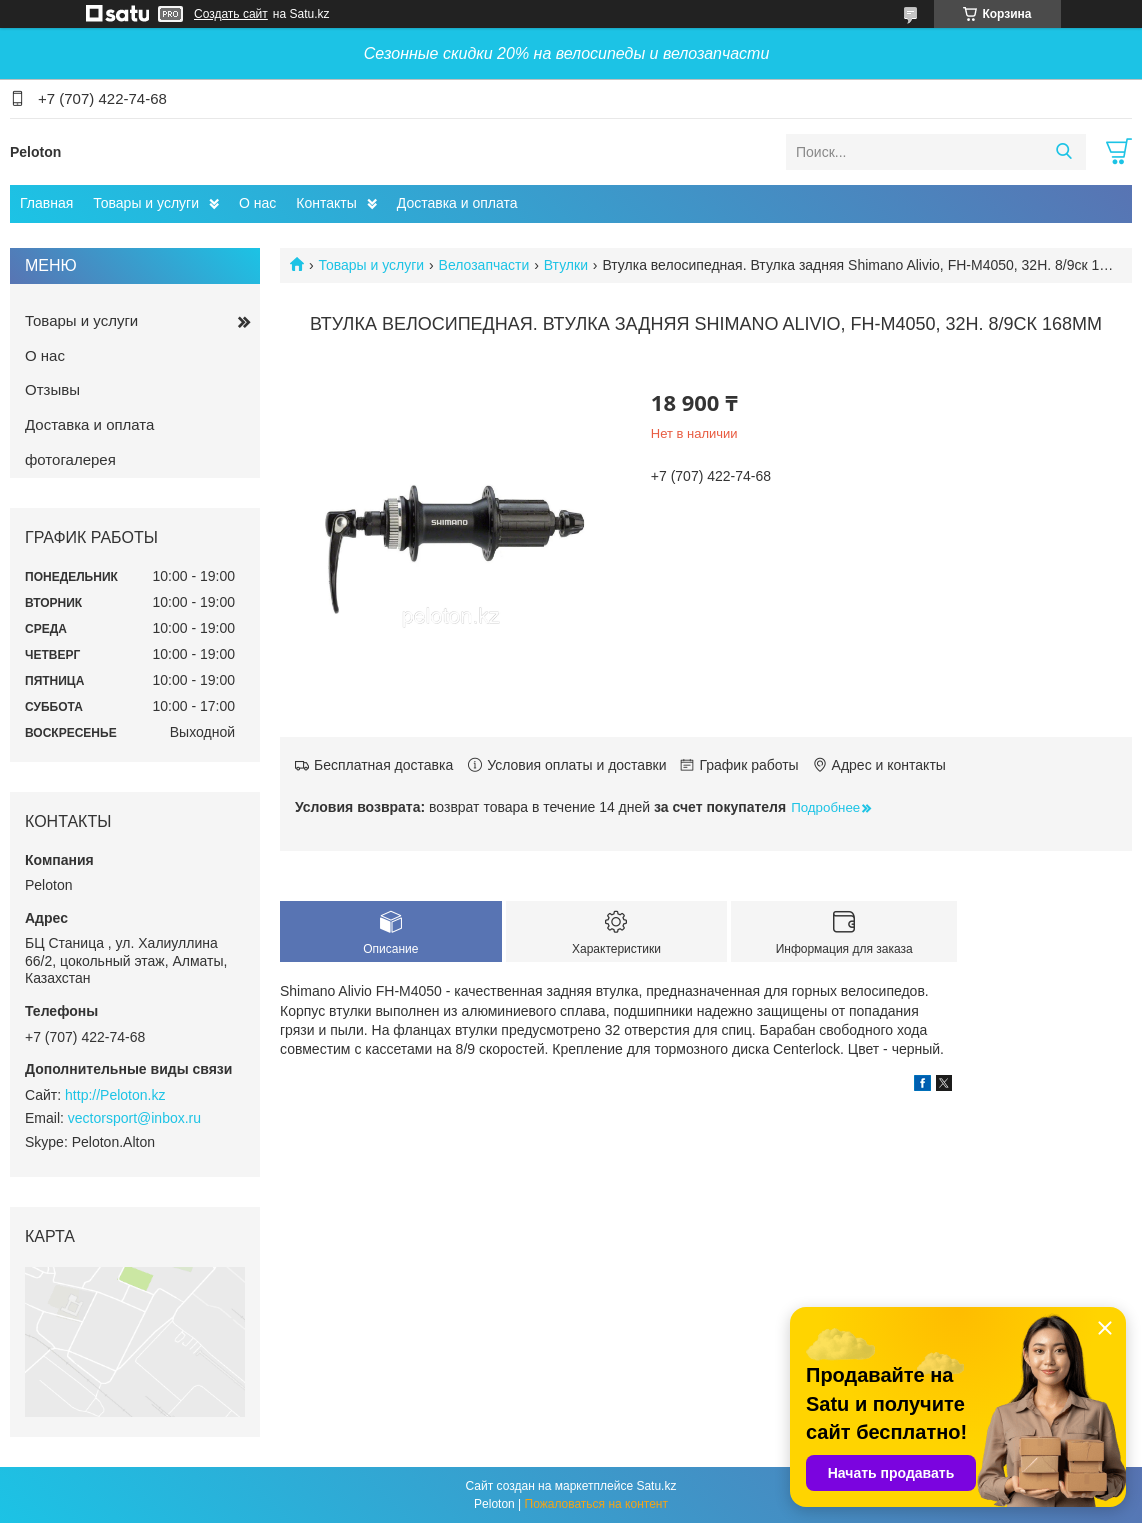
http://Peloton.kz (115, 1095)
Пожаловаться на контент (596, 1504)
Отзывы (52, 389)
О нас (257, 203)
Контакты (326, 203)
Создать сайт (231, 14)
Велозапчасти (484, 265)
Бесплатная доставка (383, 765)
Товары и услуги (146, 203)
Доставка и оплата (457, 203)
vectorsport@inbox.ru (134, 1118)
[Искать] (1063, 152)
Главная (46, 203)
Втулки (566, 265)
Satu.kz (656, 1486)
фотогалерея (70, 459)
